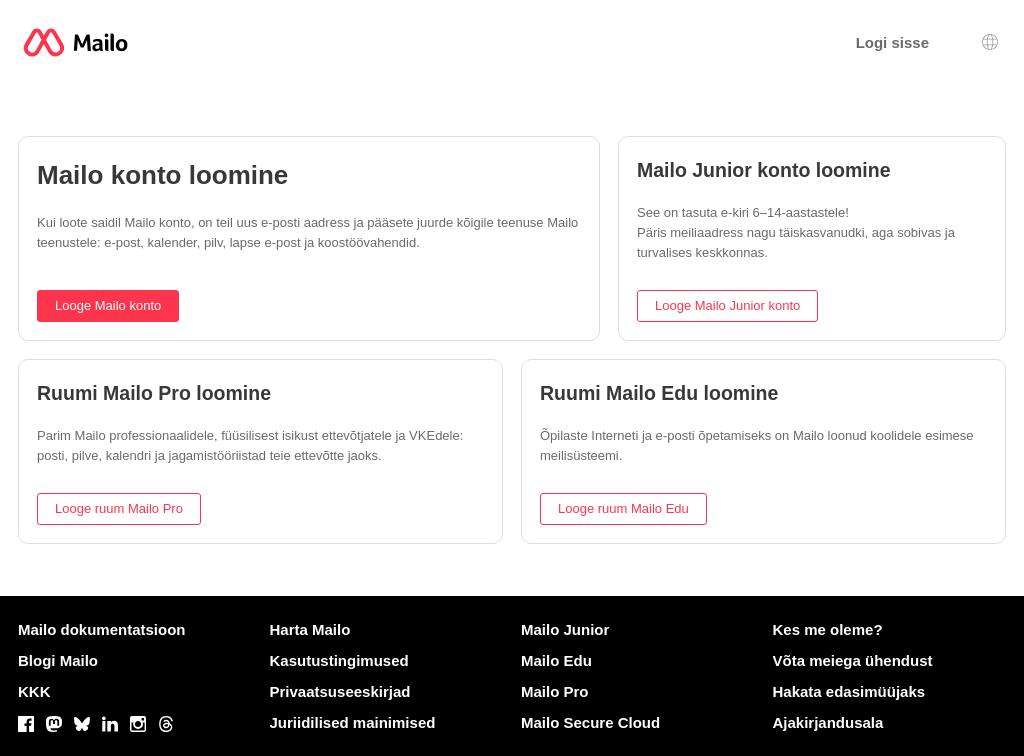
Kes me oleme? (828, 629)
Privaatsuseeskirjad (340, 691)
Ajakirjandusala (828, 722)
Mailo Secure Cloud (590, 722)
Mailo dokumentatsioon (102, 629)
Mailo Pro (555, 691)
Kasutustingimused (339, 660)
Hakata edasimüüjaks (849, 691)
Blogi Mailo (58, 660)
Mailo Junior (565, 629)
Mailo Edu (556, 660)
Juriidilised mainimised (353, 722)
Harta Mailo (310, 629)
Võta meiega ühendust (853, 660)
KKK (34, 691)
